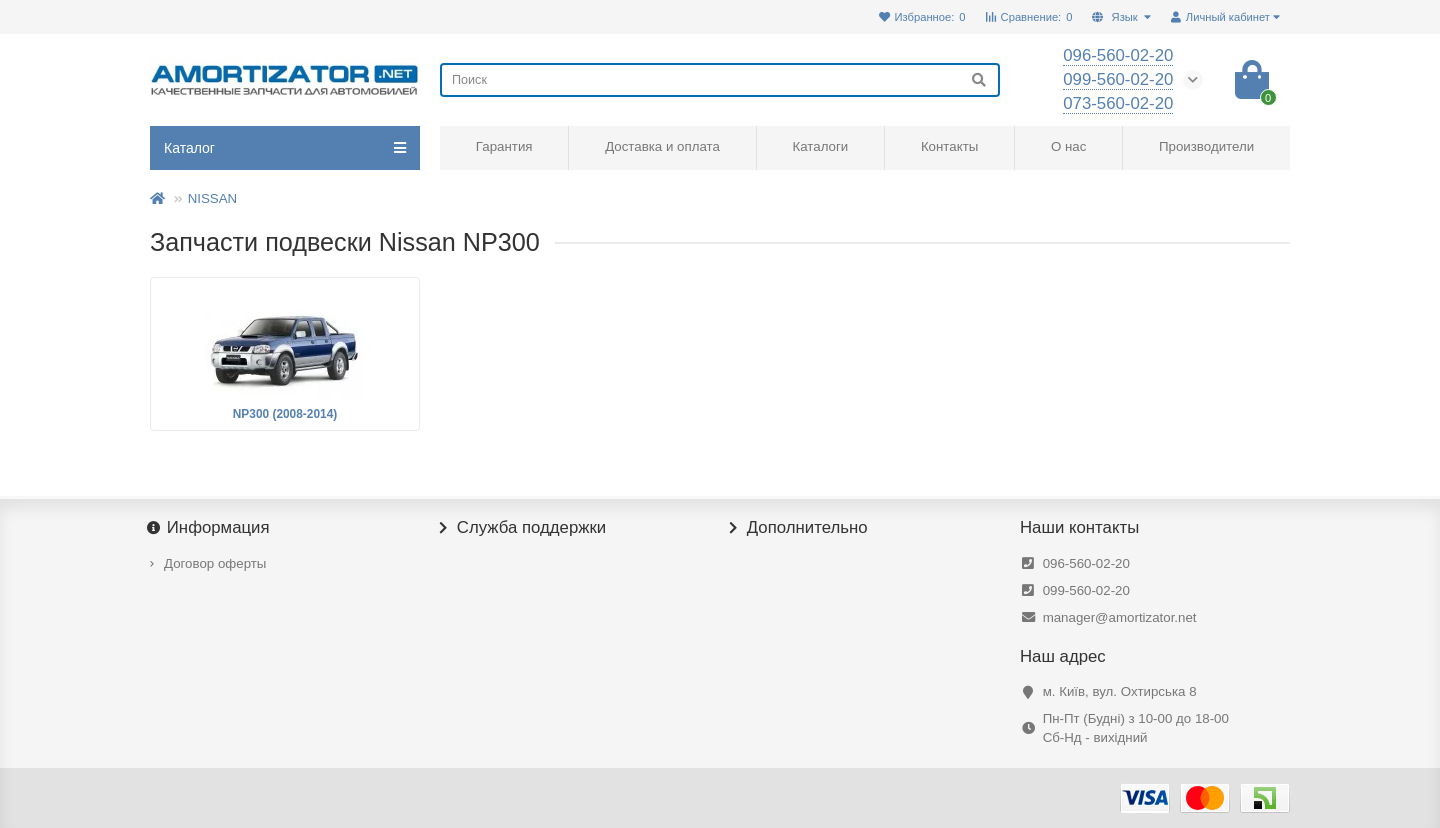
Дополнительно (799, 528)
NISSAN (213, 198)
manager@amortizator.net (1120, 617)
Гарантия (504, 146)
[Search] (720, 80)
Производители (1206, 146)
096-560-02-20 (1086, 563)
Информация (210, 528)
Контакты (949, 146)
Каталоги (820, 146)
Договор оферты (215, 563)
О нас (1068, 146)
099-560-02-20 (1086, 590)
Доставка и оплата (662, 146)
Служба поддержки (523, 528)
